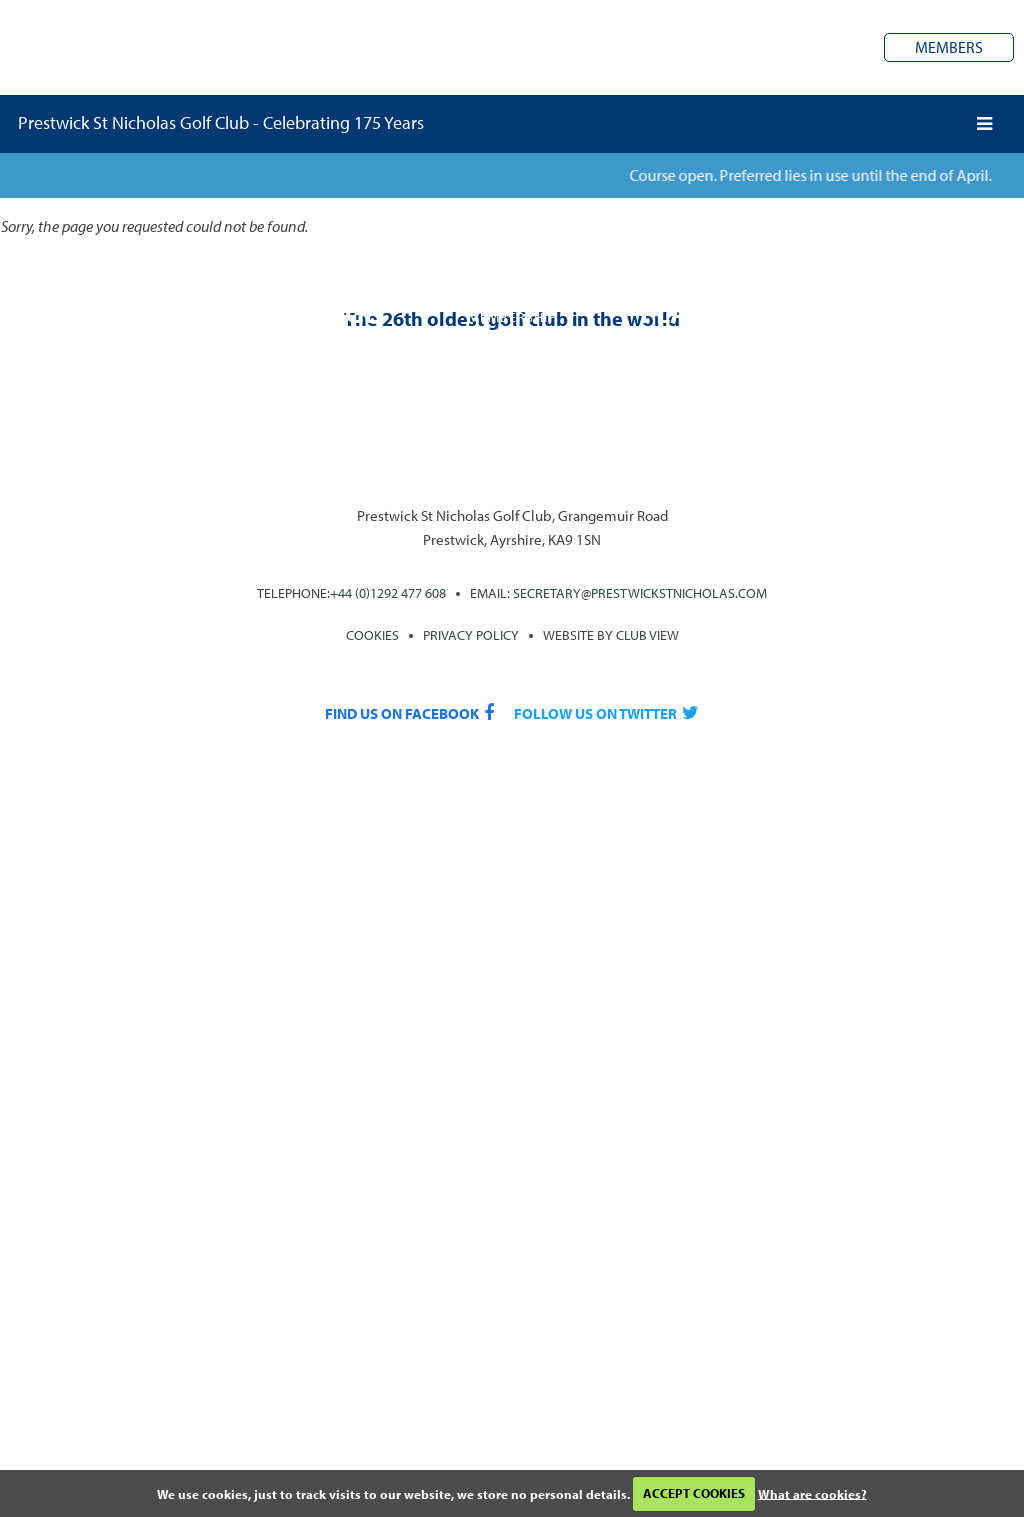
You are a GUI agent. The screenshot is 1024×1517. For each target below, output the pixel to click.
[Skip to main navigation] (984, 124)
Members (949, 47)
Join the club (512, 344)
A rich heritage (272, 312)
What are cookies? (812, 1493)
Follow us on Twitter (595, 713)
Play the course (752, 312)
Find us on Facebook (402, 713)
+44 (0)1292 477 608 (388, 593)
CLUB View (647, 635)
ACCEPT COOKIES (694, 1493)
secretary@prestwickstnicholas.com (640, 593)
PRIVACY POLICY (471, 635)
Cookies (372, 635)
